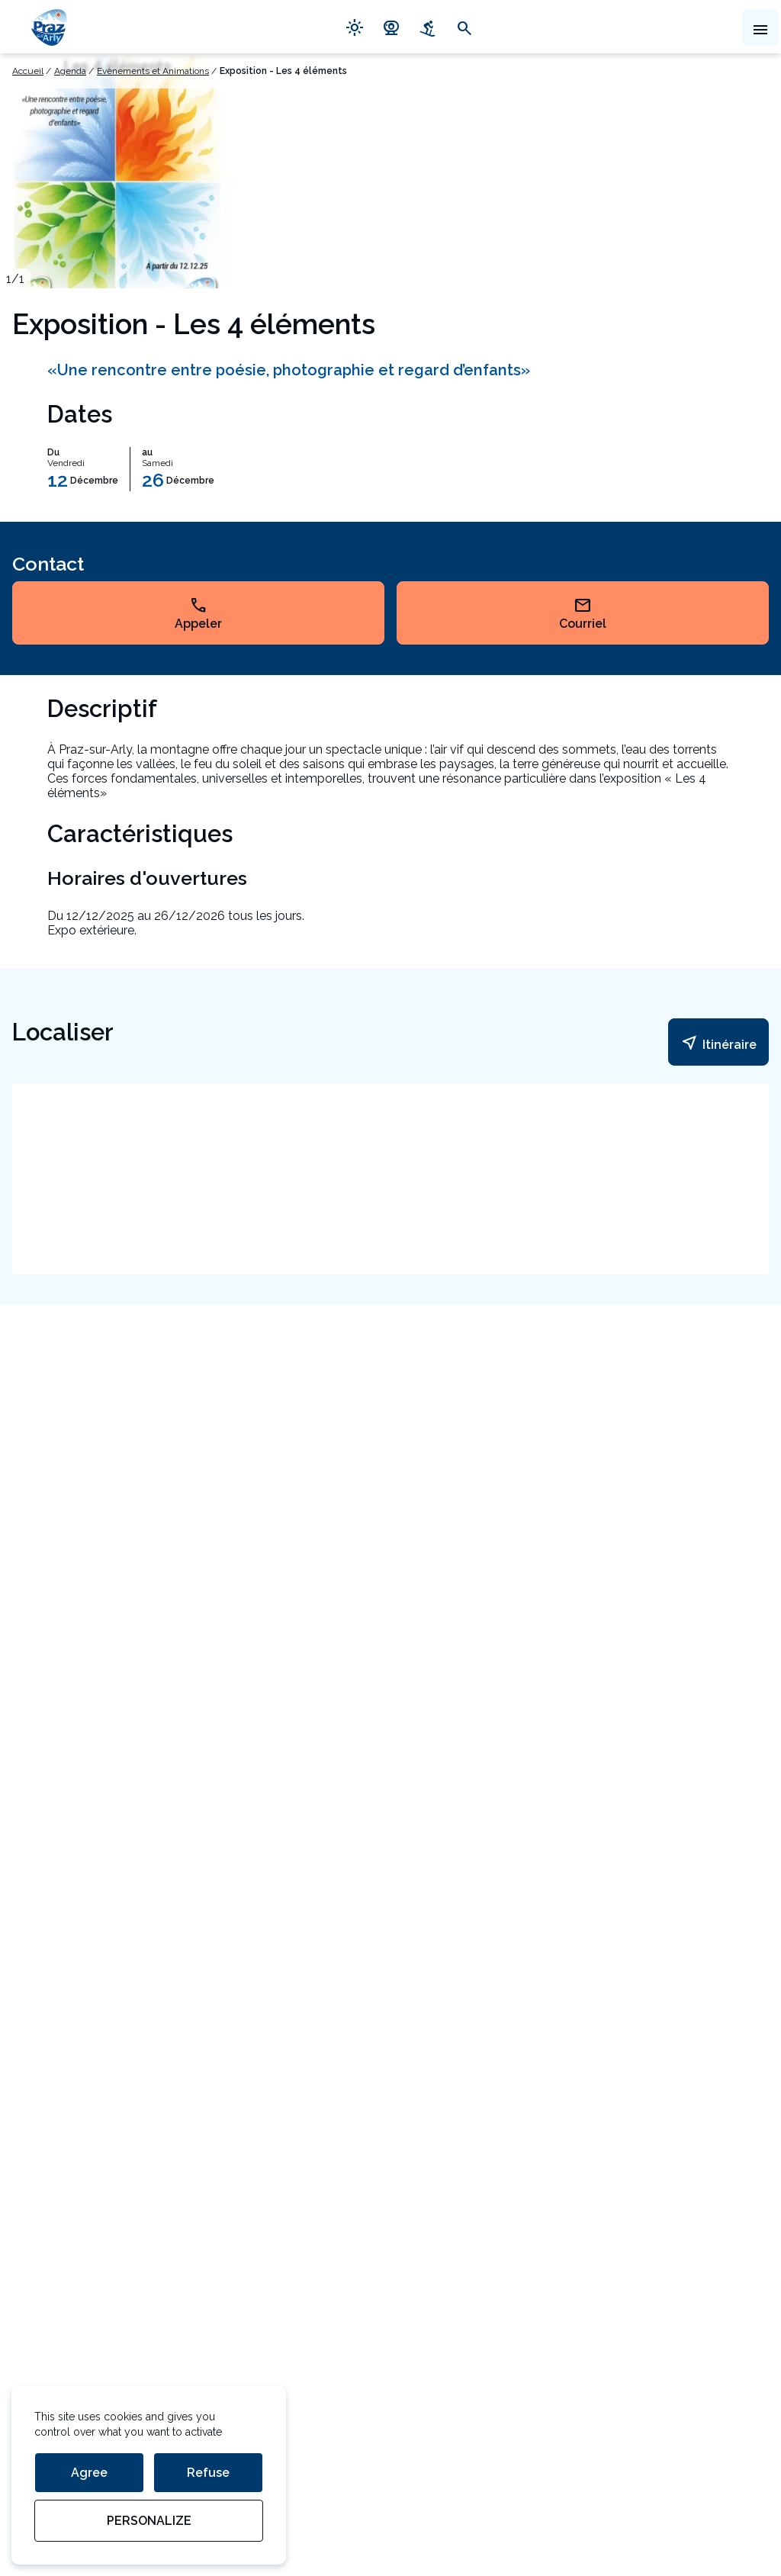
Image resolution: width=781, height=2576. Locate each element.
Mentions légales (59, 2408)
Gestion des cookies (68, 2441)
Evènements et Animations (153, 71)
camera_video (391, 26)
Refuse (208, 2472)
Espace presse (52, 2218)
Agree (89, 2472)
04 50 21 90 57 (158, 1878)
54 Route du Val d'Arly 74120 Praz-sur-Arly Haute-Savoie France (77, 1733)
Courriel (583, 613)
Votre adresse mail (67, 1982)
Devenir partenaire (62, 2185)
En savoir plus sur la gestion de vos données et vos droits (128, 2081)
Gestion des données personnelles (108, 2474)
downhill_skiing (428, 26)
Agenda (70, 71)
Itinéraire (718, 1042)
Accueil (27, 71)
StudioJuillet (45, 2507)
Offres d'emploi (53, 2250)
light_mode (355, 26)
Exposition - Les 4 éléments (283, 71)
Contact (48, 1878)
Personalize (149, 2520)
